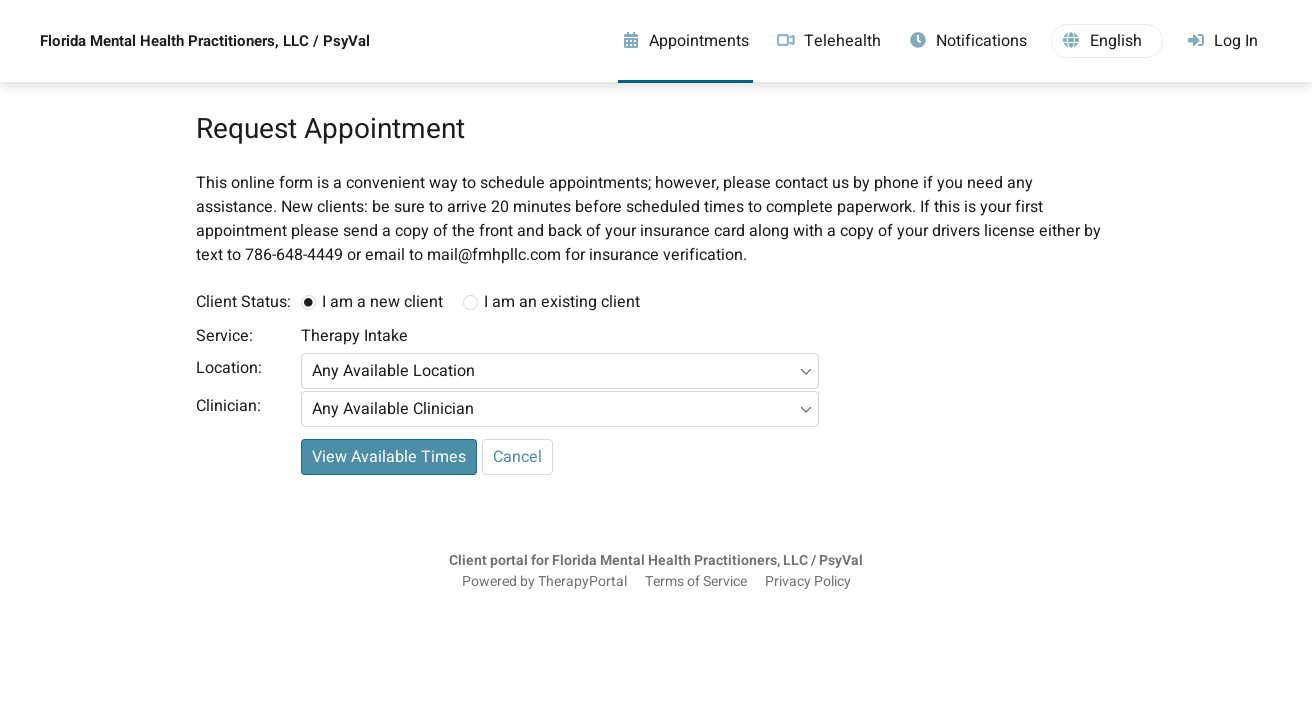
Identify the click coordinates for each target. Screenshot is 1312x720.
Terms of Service (696, 582)
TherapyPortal (582, 582)
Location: (229, 368)
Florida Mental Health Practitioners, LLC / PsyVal (205, 41)
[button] (1107, 41)
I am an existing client (562, 302)
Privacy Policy (808, 582)
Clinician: (228, 406)
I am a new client (382, 302)
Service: (224, 336)
